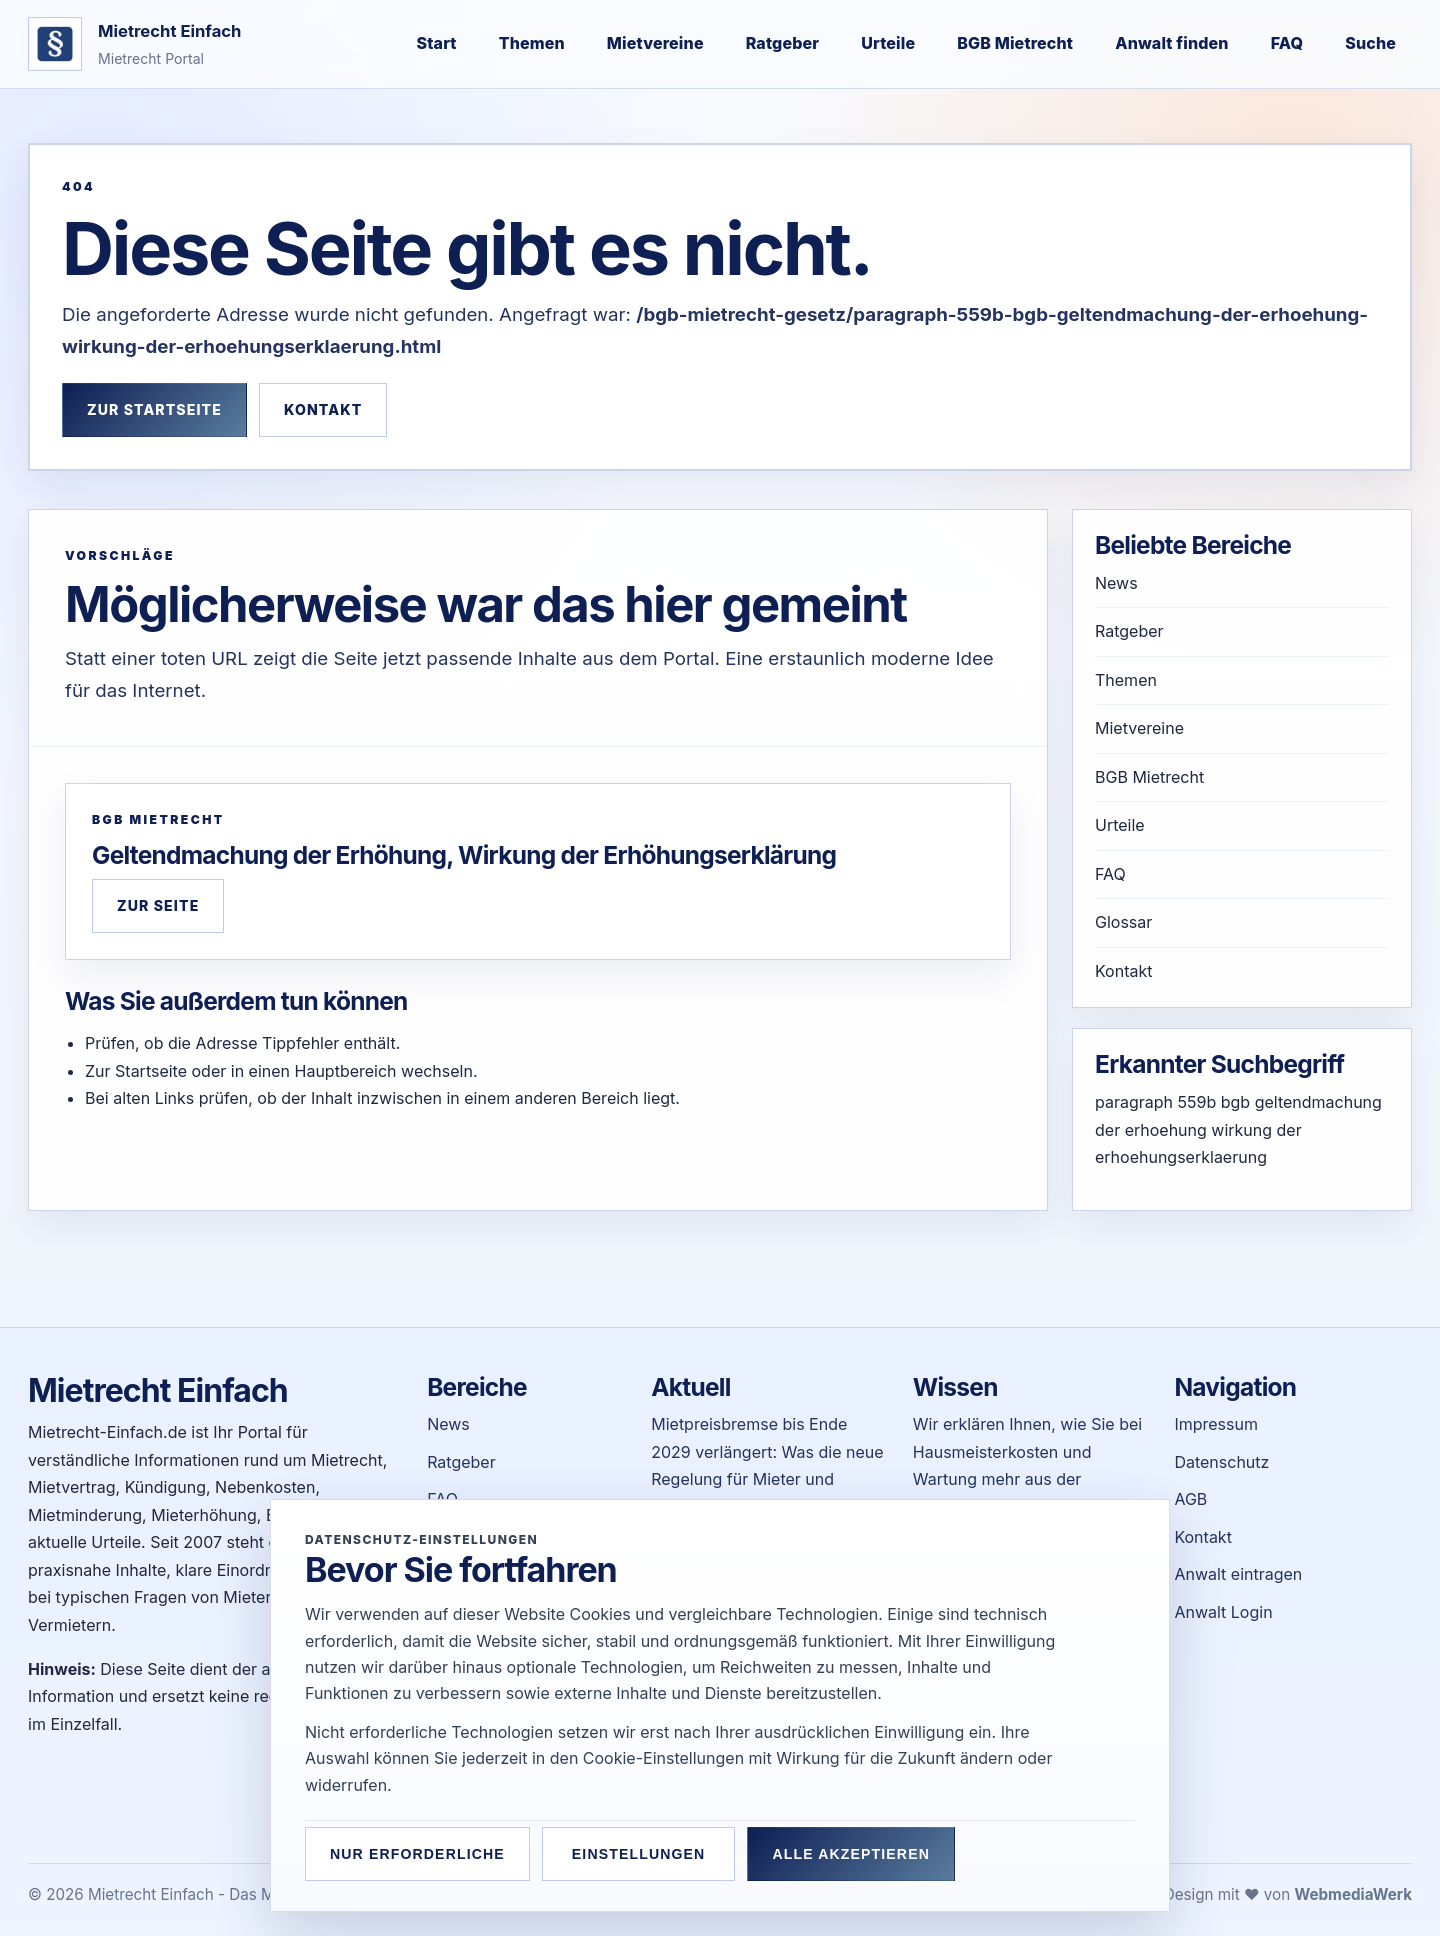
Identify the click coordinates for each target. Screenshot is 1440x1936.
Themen (532, 43)
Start (437, 43)
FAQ (1287, 43)
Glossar (1123, 922)
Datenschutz (1221, 1462)
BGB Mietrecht (1015, 43)
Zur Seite (158, 905)
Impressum (1216, 1424)
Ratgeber (783, 43)
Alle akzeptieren (869, 1854)
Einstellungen (647, 1854)
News (1116, 583)
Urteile (888, 43)
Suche (1370, 43)
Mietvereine (655, 43)
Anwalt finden (1172, 43)
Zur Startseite (154, 409)
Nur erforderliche (417, 1854)
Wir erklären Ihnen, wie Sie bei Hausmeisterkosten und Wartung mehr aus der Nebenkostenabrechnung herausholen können (1027, 1479)
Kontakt (323, 409)
